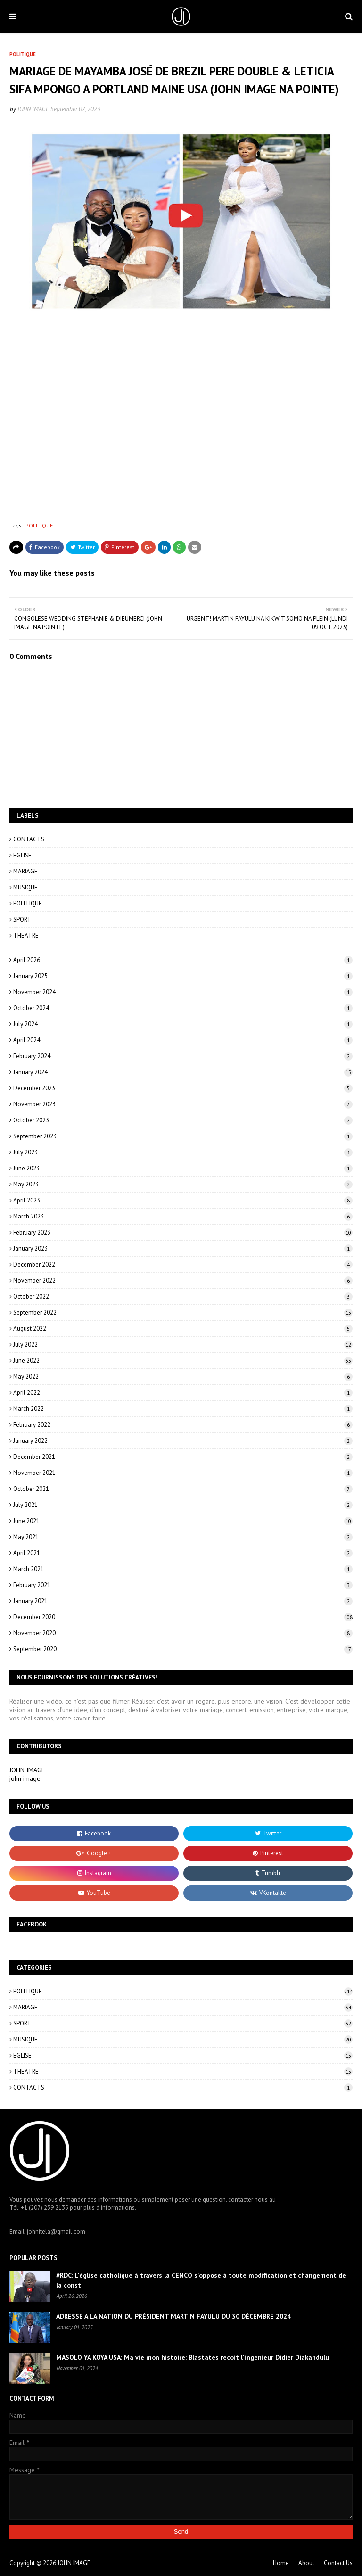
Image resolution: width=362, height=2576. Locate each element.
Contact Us (338, 2563)
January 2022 (183, 1441)
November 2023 (183, 1104)
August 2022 (183, 1329)
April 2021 (183, 1553)
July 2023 (183, 1152)
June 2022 (183, 1361)
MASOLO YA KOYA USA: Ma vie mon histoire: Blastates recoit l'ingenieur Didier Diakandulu (192, 2357)
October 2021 (183, 1489)
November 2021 (183, 1473)
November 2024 (183, 992)
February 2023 (183, 1232)
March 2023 (183, 1216)
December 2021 (183, 1457)
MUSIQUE (25, 887)
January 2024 (183, 1072)
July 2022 (183, 1345)
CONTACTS (28, 839)
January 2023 (183, 1248)
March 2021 (183, 1569)
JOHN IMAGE (33, 109)
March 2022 (183, 1409)
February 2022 (183, 1425)
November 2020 (183, 1633)
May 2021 (183, 1537)
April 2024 (183, 1040)
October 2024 (183, 1008)
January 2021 (183, 1601)
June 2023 (183, 1168)
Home (281, 2563)
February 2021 (183, 1585)
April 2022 (183, 1393)
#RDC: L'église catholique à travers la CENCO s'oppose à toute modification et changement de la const (201, 2280)
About (306, 2563)
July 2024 (183, 1024)
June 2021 (183, 1521)
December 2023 (183, 1088)
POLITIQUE (39, 525)
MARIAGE (25, 871)
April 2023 (183, 1200)
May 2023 (183, 1184)
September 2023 (183, 1136)
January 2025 (183, 976)
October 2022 (183, 1296)
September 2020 (183, 1649)
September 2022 (183, 1313)
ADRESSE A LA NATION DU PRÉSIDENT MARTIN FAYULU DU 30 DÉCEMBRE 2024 (173, 2316)
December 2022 (183, 1264)
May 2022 (183, 1377)
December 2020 (183, 1617)
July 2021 (183, 1505)
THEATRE (26, 935)
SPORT (22, 919)
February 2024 (183, 1056)
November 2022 (183, 1280)
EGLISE (22, 855)
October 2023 (183, 1120)
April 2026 (183, 960)
